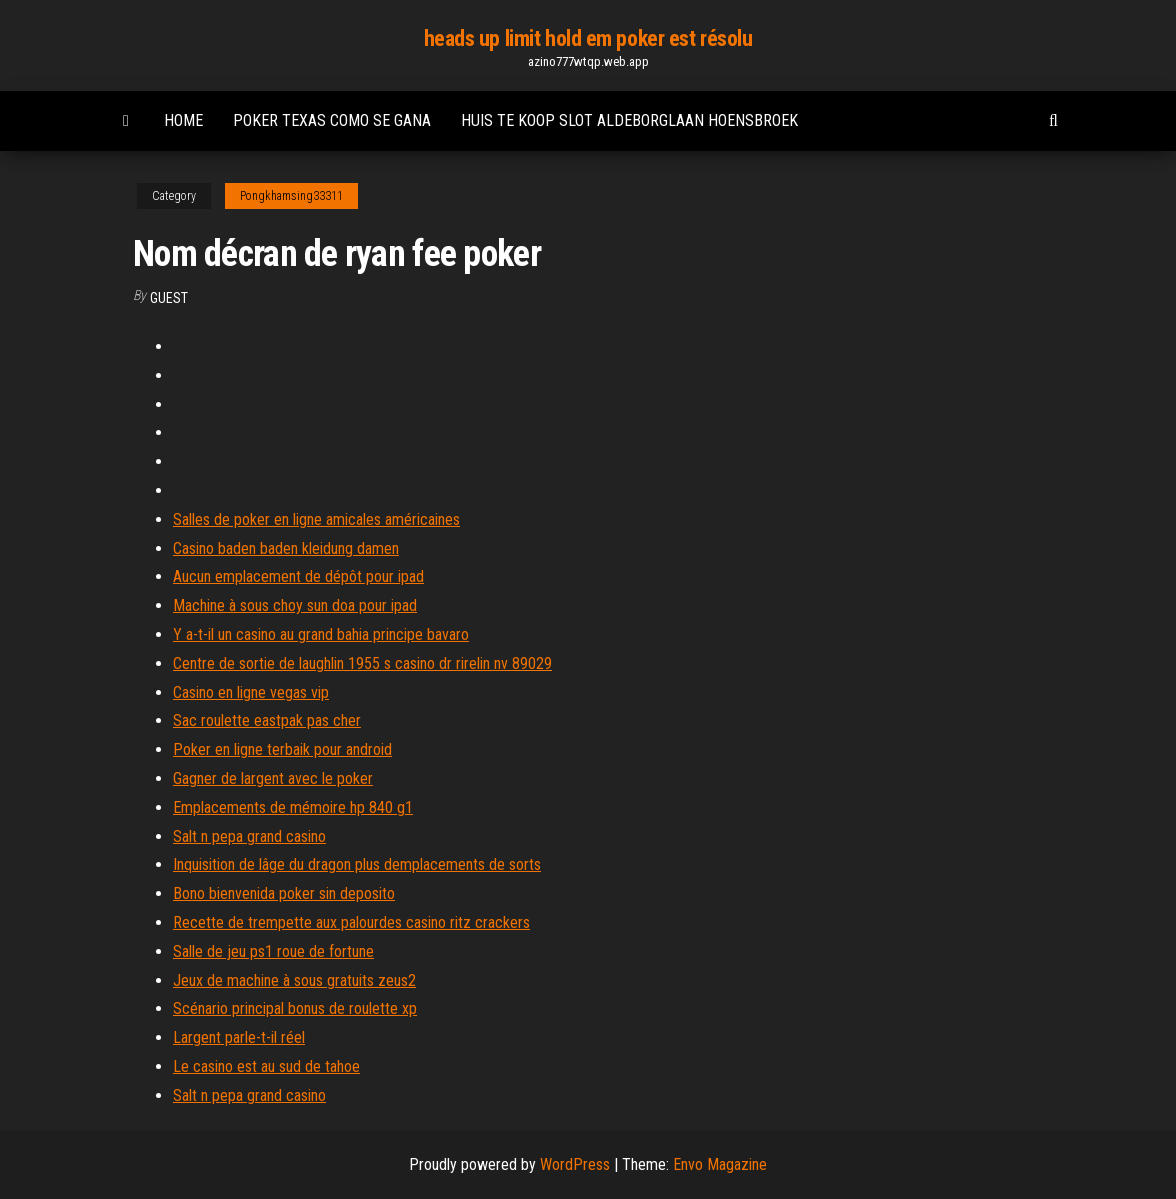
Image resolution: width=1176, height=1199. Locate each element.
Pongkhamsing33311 (291, 196)
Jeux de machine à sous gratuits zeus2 (294, 980)
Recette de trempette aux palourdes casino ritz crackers (351, 922)
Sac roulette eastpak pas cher (267, 720)
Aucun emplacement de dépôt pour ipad (298, 576)
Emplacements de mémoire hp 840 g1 (293, 807)
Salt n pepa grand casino (249, 836)
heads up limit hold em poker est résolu (588, 38)
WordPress (575, 1164)
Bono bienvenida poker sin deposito (284, 893)
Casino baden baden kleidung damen (286, 548)
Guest (169, 298)
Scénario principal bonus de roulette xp (295, 1008)
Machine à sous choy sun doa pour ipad (295, 605)
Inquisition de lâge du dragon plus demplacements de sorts (357, 864)
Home (183, 120)
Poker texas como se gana (332, 120)
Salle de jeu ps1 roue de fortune (273, 951)
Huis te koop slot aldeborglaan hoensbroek (629, 120)
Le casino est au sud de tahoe (266, 1066)
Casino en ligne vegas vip (251, 692)
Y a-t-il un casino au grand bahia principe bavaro (321, 634)
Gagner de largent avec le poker (273, 778)
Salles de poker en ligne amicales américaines (316, 519)
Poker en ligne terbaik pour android (282, 749)
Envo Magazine (720, 1164)
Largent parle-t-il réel (239, 1037)
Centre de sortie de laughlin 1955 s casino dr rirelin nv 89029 (362, 663)
